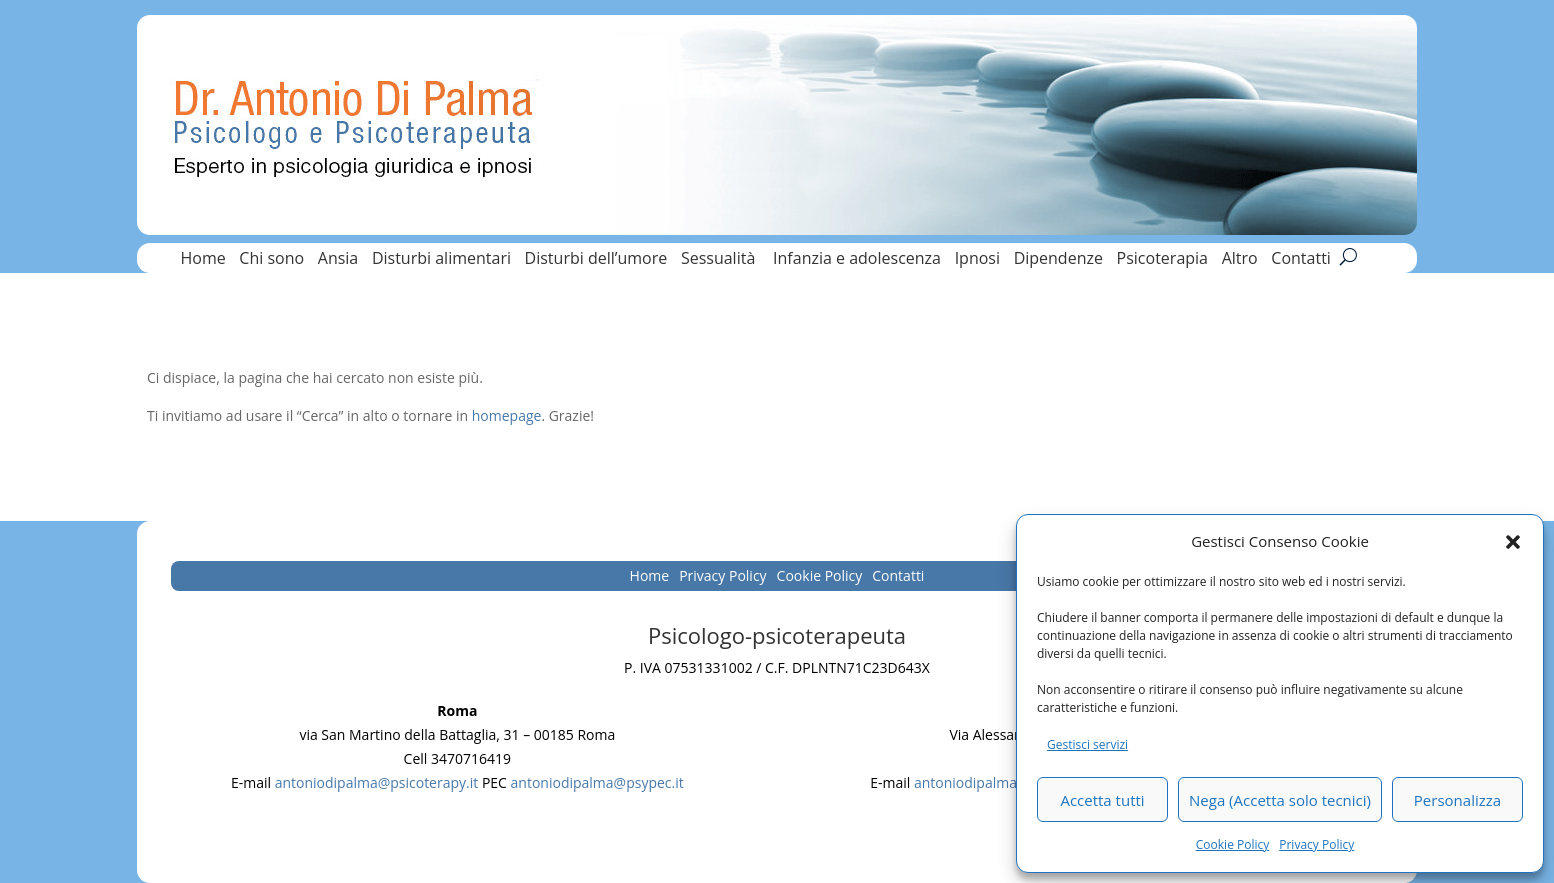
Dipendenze (1058, 260)
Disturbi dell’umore (596, 260)
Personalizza (1457, 800)
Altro (1240, 260)
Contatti (1301, 260)
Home (202, 260)
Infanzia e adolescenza (857, 260)
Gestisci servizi (1087, 744)
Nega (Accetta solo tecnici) (1280, 800)
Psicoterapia (1162, 260)
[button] (1513, 542)
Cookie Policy (1232, 844)
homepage (507, 415)
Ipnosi (977, 260)
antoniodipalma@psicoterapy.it (377, 782)
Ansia (338, 260)
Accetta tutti (1102, 800)
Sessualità (720, 260)
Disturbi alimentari (441, 260)
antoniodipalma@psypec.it (597, 782)
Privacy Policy (1316, 844)
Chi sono (271, 260)
